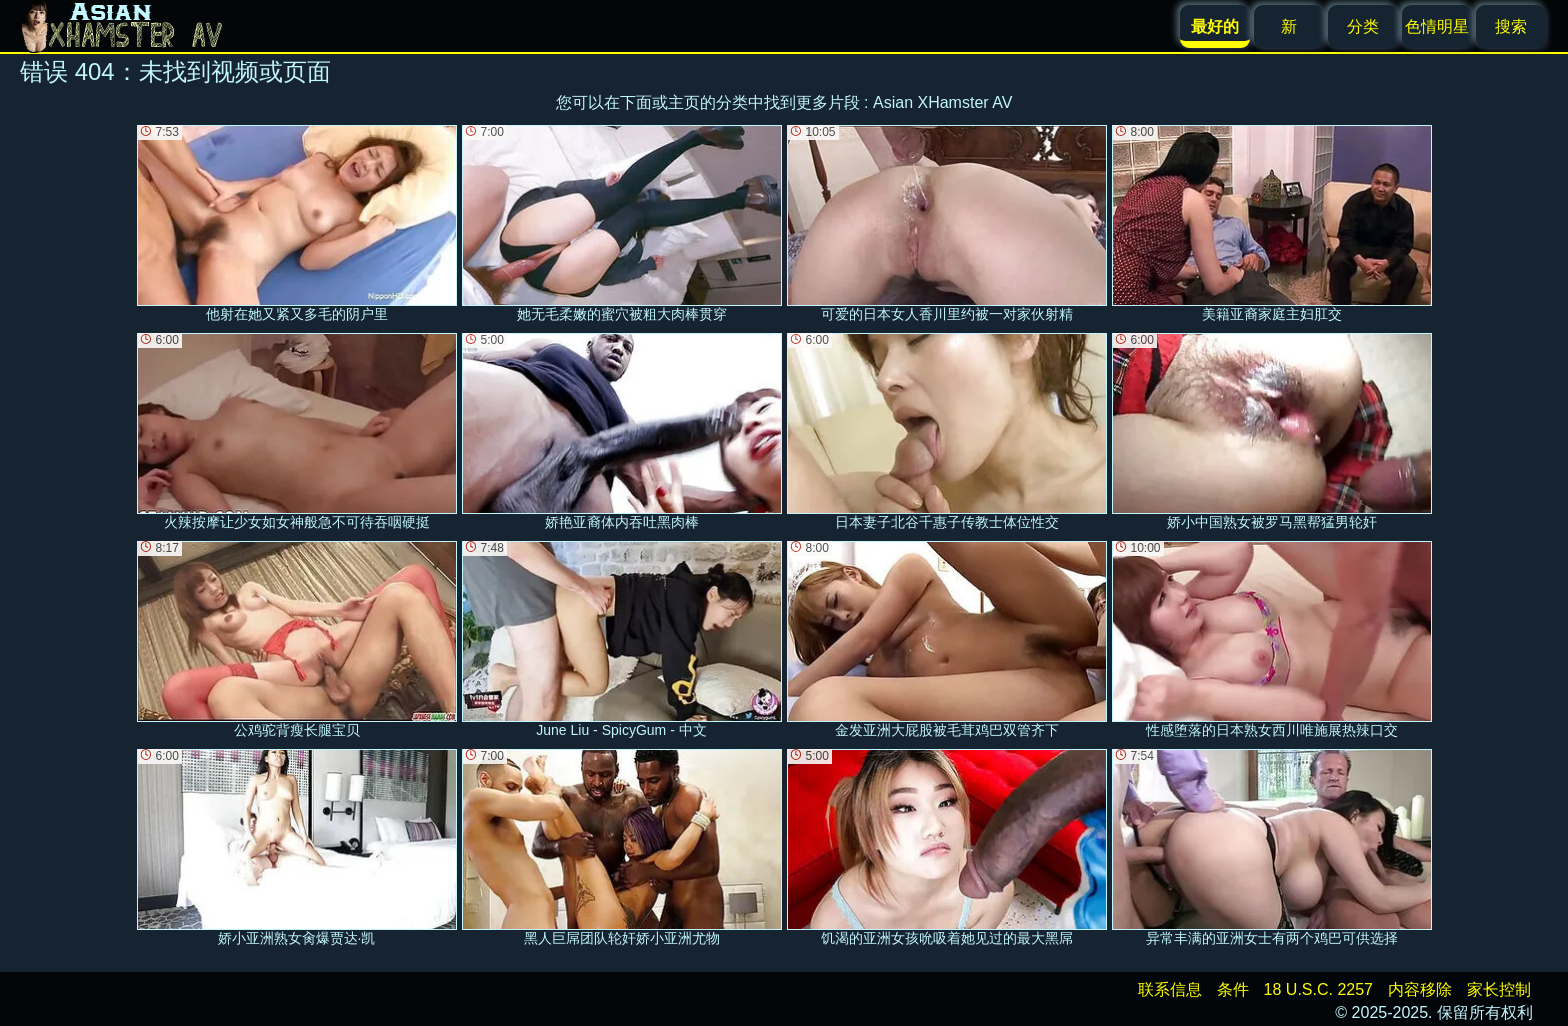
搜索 (1511, 26)
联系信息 (1170, 989)
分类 (1363, 26)
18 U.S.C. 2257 (1318, 989)
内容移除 (1420, 989)
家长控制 (1499, 989)
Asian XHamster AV (942, 102)
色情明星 (1437, 26)
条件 (1233, 989)
